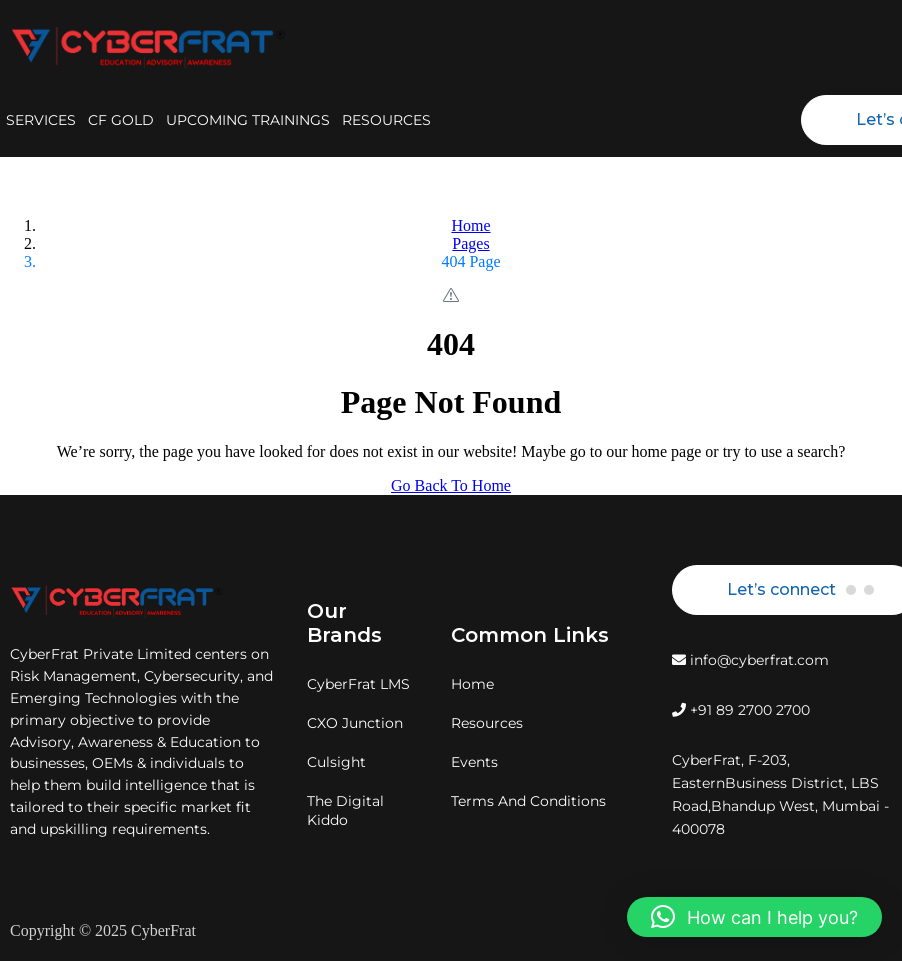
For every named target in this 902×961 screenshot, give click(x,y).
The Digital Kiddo (345, 810)
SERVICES (41, 120)
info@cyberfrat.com (750, 660)
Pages (470, 243)
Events (474, 762)
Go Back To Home (451, 485)
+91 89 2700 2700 (741, 710)
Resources (487, 723)
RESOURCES (386, 120)
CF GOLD (121, 120)
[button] (754, 917)
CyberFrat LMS (358, 684)
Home (470, 225)
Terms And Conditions (528, 801)
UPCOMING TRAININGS (248, 120)
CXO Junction (355, 723)
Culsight (336, 762)
